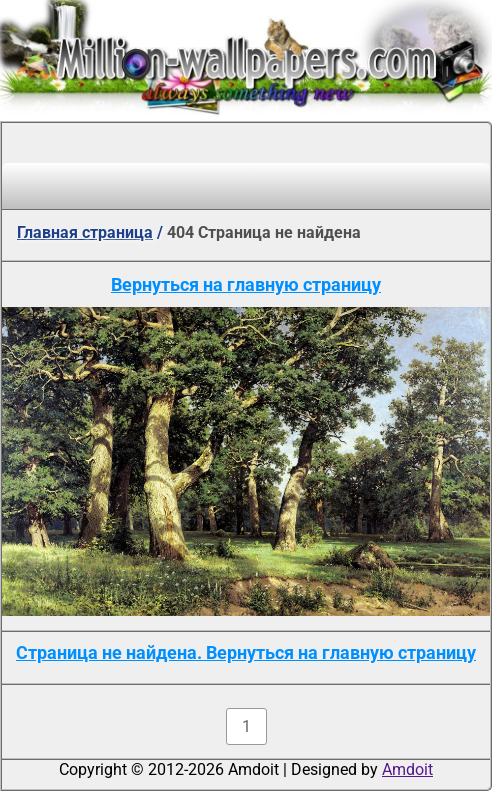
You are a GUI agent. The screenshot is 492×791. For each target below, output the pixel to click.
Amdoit (407, 769)
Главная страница (85, 232)
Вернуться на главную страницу (246, 284)
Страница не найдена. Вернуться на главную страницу (246, 652)
